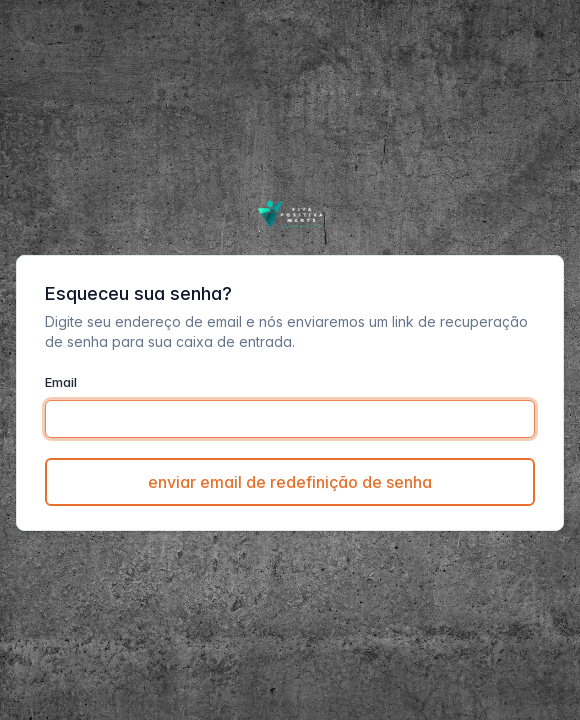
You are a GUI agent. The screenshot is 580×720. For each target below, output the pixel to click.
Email (61, 382)
